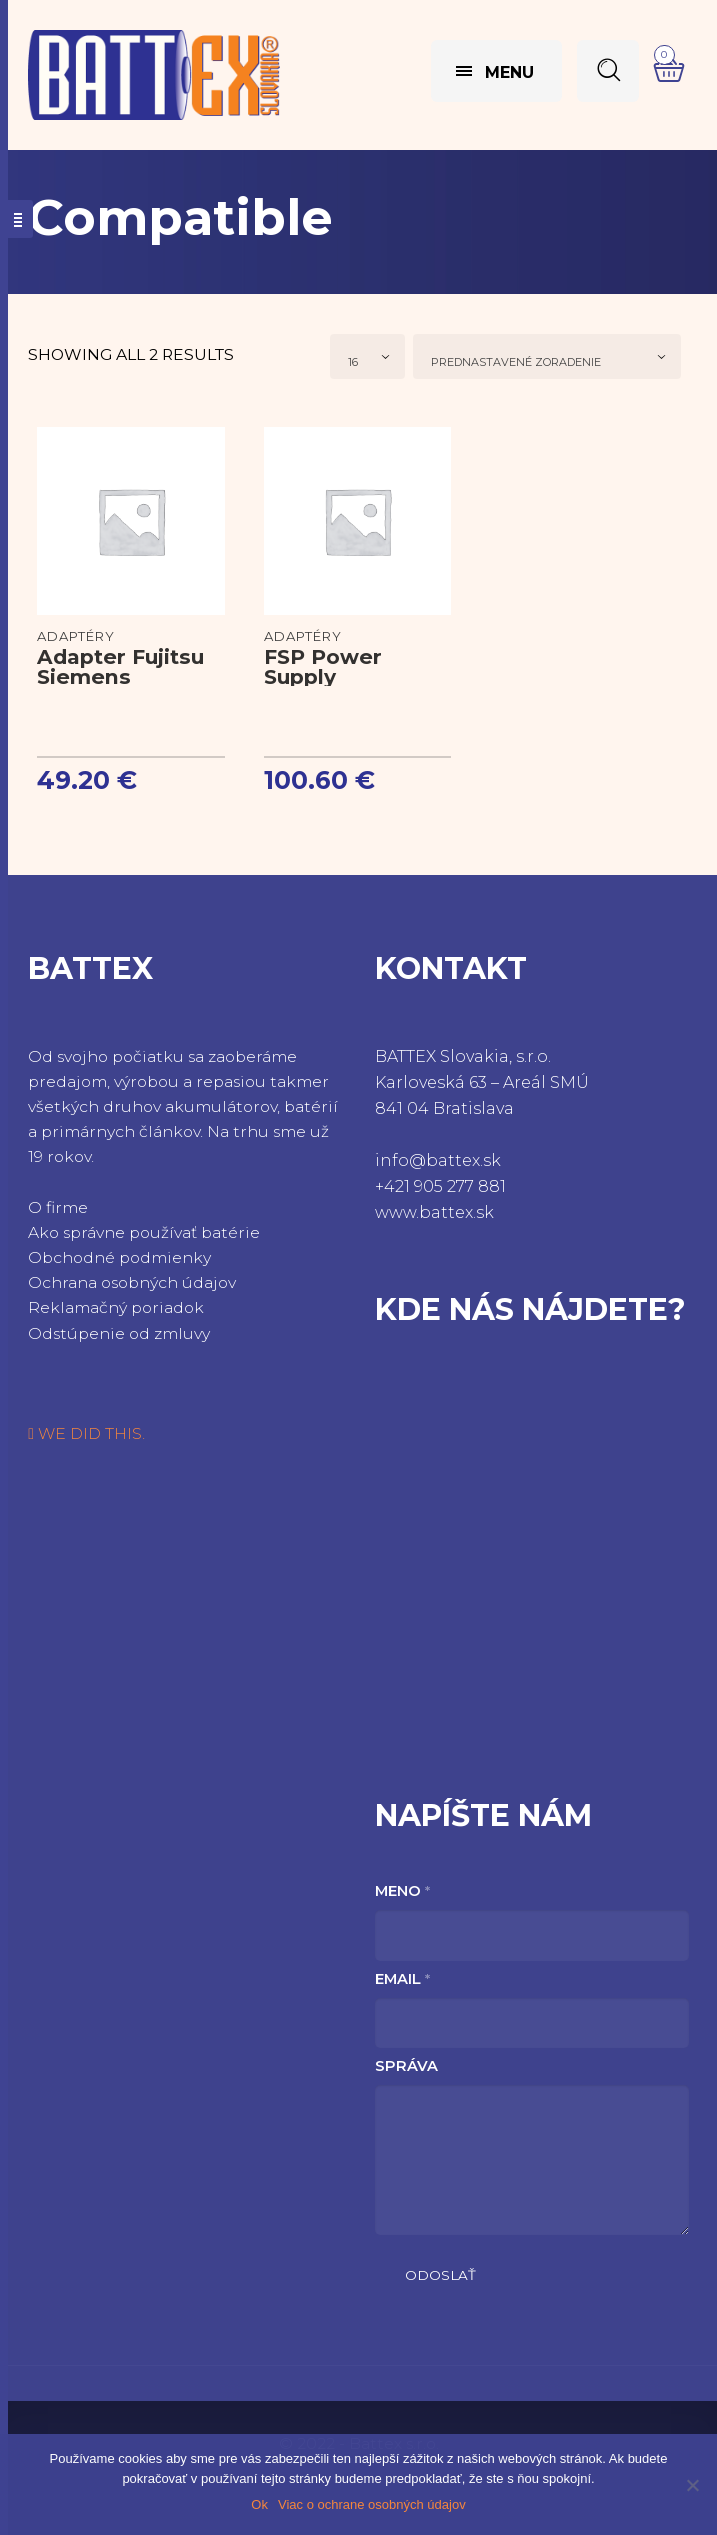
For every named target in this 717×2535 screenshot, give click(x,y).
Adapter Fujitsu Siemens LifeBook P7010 (122, 676)
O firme (58, 1207)
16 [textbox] (353, 362)
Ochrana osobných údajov (132, 1282)
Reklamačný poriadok (116, 1307)
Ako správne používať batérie (144, 1232)
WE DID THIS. (86, 1433)
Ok (259, 2504)
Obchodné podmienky (119, 1257)
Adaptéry (76, 636)
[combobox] (367, 356)
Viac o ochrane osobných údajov (372, 2504)
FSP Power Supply (323, 666)
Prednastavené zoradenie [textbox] (516, 362)
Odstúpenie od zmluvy (119, 1333)
